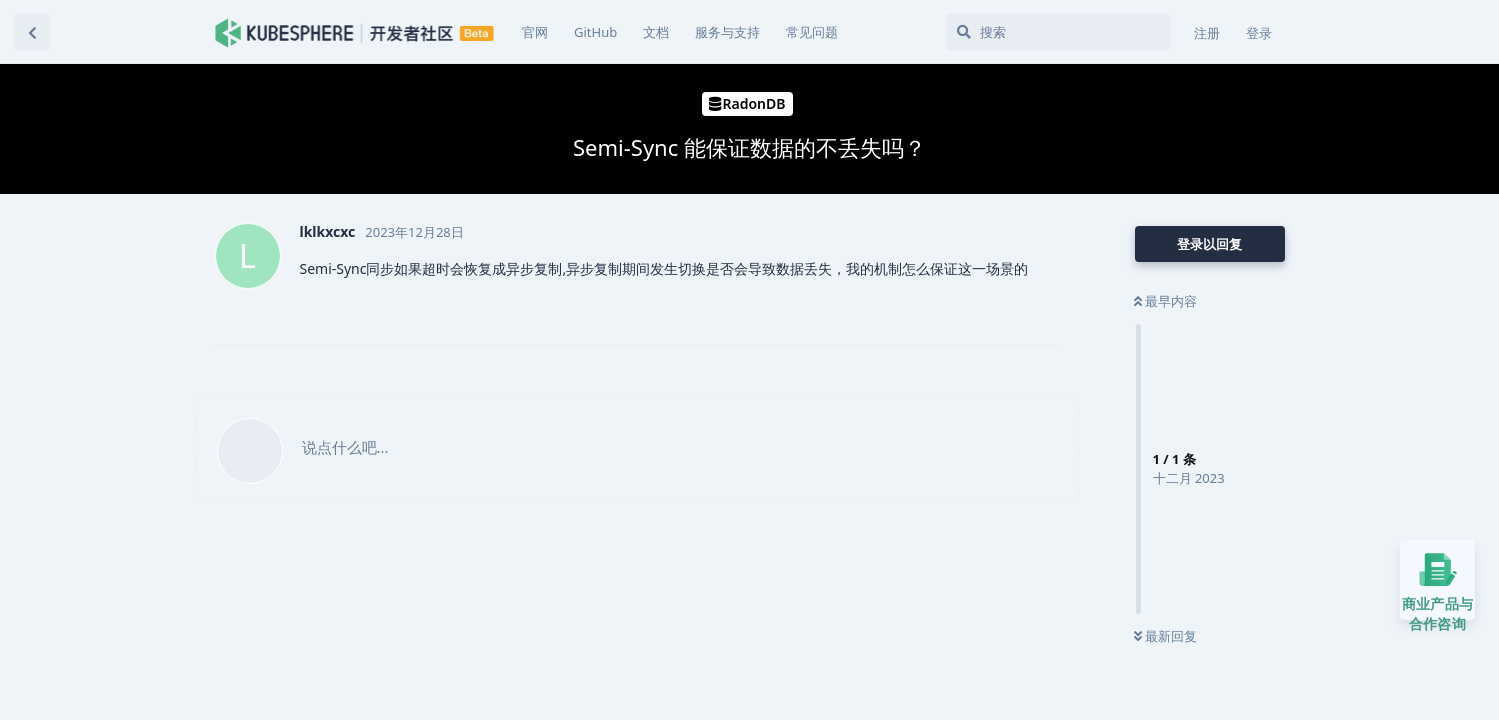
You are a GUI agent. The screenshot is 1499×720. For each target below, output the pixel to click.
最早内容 (1165, 301)
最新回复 (1165, 636)
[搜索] (1058, 32)
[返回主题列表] (32, 32)
